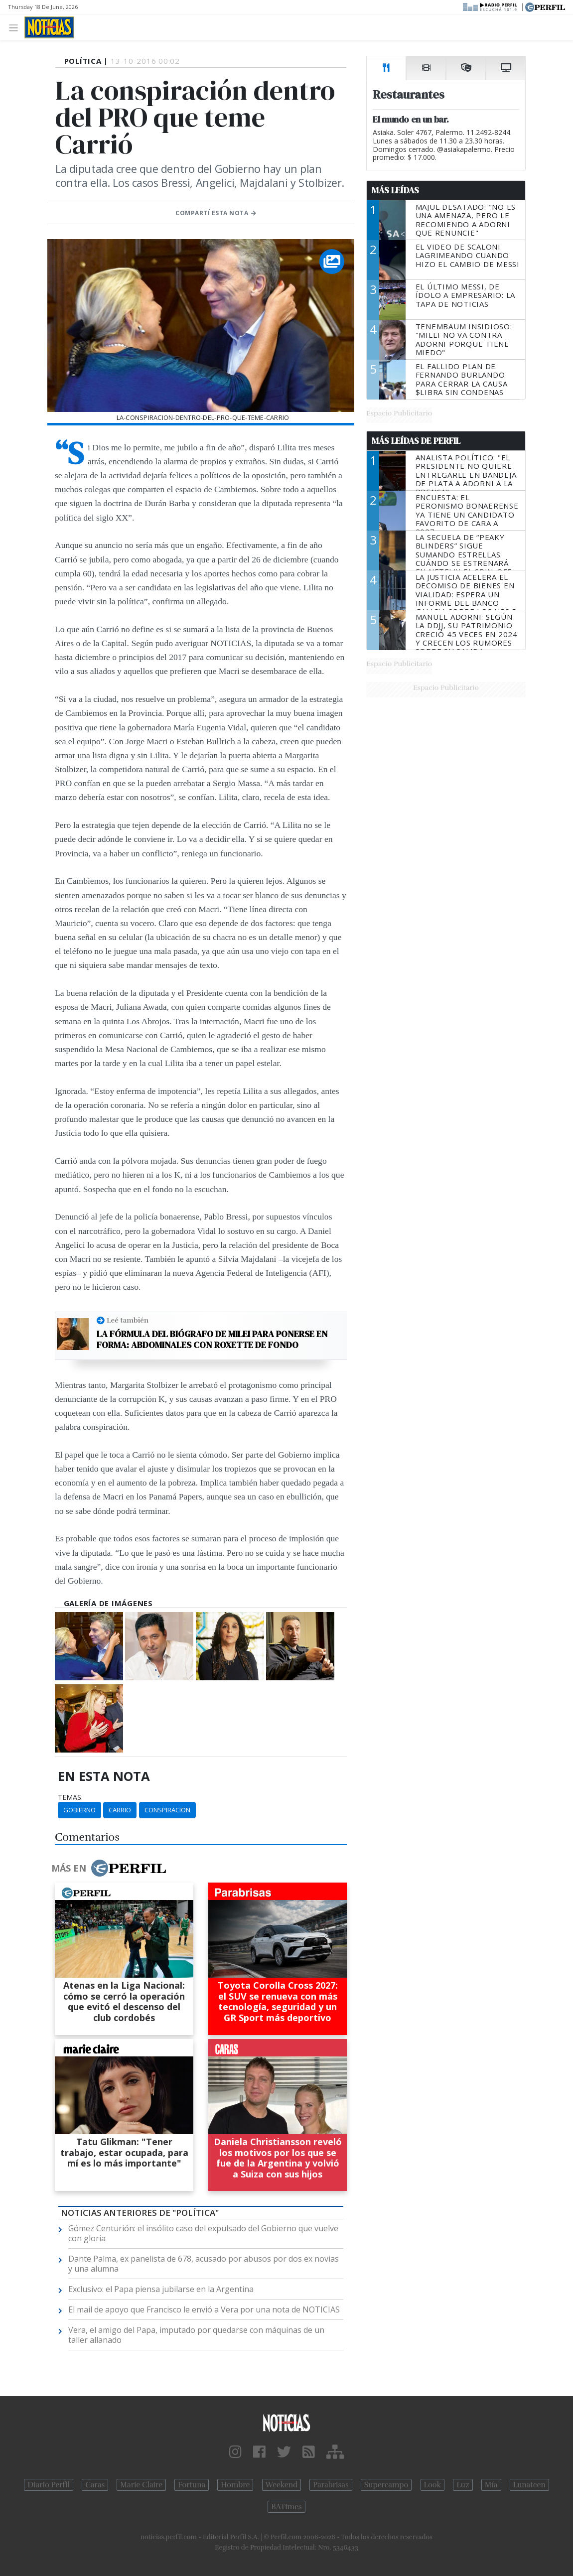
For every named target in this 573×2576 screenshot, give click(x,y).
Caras (95, 2484)
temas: (70, 1797)
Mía (491, 2484)
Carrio (120, 1809)
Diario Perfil (48, 2484)
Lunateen (529, 2484)
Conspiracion (167, 1809)
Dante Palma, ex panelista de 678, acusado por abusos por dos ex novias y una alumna (203, 2263)
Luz (462, 2484)
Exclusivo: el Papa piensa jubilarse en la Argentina (161, 2289)
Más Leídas (395, 190)
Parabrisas (330, 2484)
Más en (108, 1868)
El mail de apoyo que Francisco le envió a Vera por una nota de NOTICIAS (204, 2309)
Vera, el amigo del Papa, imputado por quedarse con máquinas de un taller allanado (196, 2334)
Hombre (235, 2484)
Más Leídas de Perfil (416, 441)
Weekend (282, 2484)
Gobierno (79, 1809)
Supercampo (386, 2484)
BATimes (286, 2506)
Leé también (127, 1320)
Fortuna (191, 2484)
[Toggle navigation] (16, 27)
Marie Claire (141, 2484)
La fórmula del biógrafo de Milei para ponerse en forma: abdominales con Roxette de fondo (212, 1339)
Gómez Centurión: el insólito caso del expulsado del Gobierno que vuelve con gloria (203, 2233)
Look (432, 2484)
